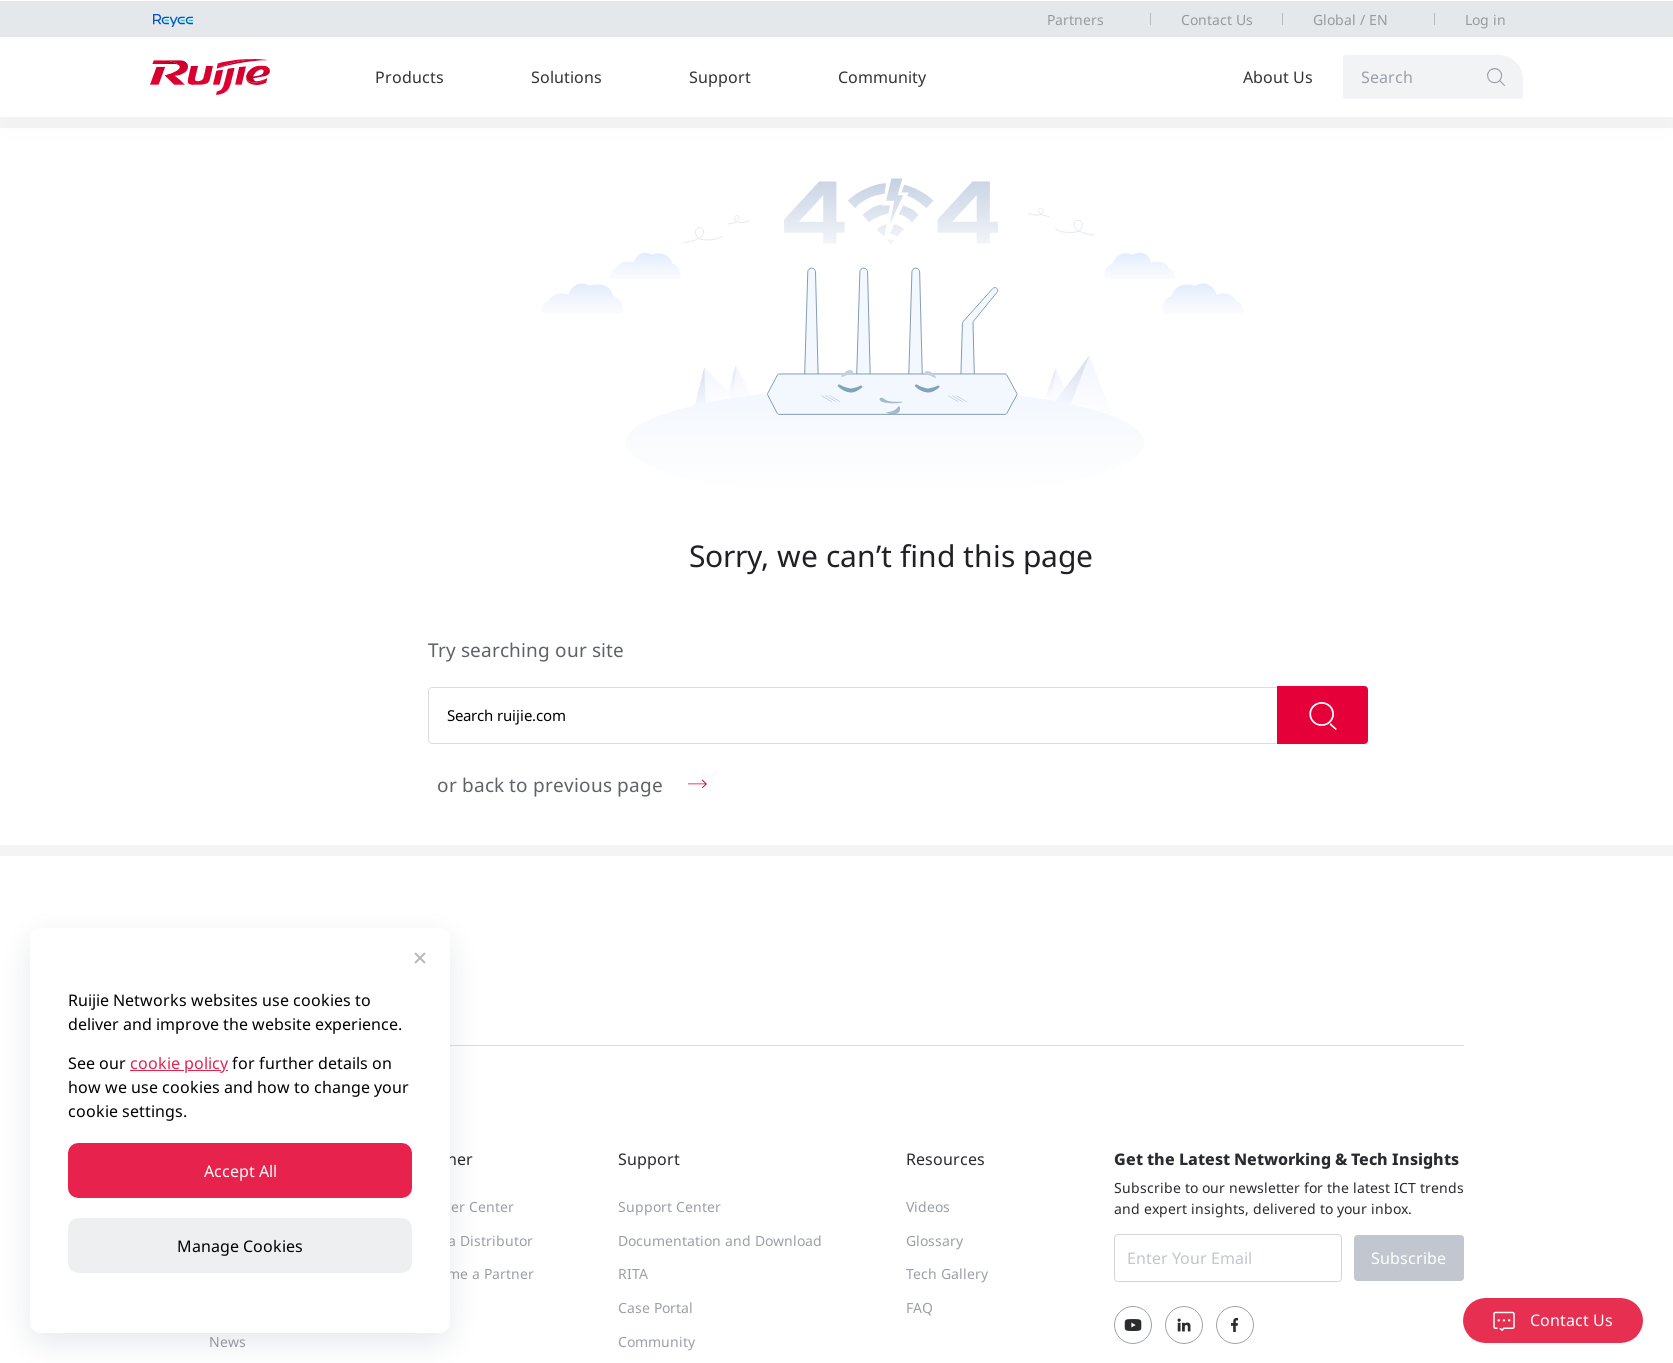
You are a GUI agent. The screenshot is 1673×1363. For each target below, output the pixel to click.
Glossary (934, 1240)
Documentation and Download (720, 1240)
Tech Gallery (947, 1273)
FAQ (919, 1307)
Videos (928, 1206)
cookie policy (179, 1063)
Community (882, 77)
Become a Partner (474, 1273)
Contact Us (1217, 19)
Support (720, 77)
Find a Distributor (474, 1240)
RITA (633, 1273)
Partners (1075, 19)
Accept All (240, 1171)
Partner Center (464, 1206)
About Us (1278, 77)
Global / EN (1350, 19)
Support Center (669, 1206)
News (227, 1341)
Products (409, 77)
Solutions (566, 77)
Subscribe (1408, 1258)
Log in (1485, 19)
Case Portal (655, 1307)
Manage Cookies (240, 1246)
